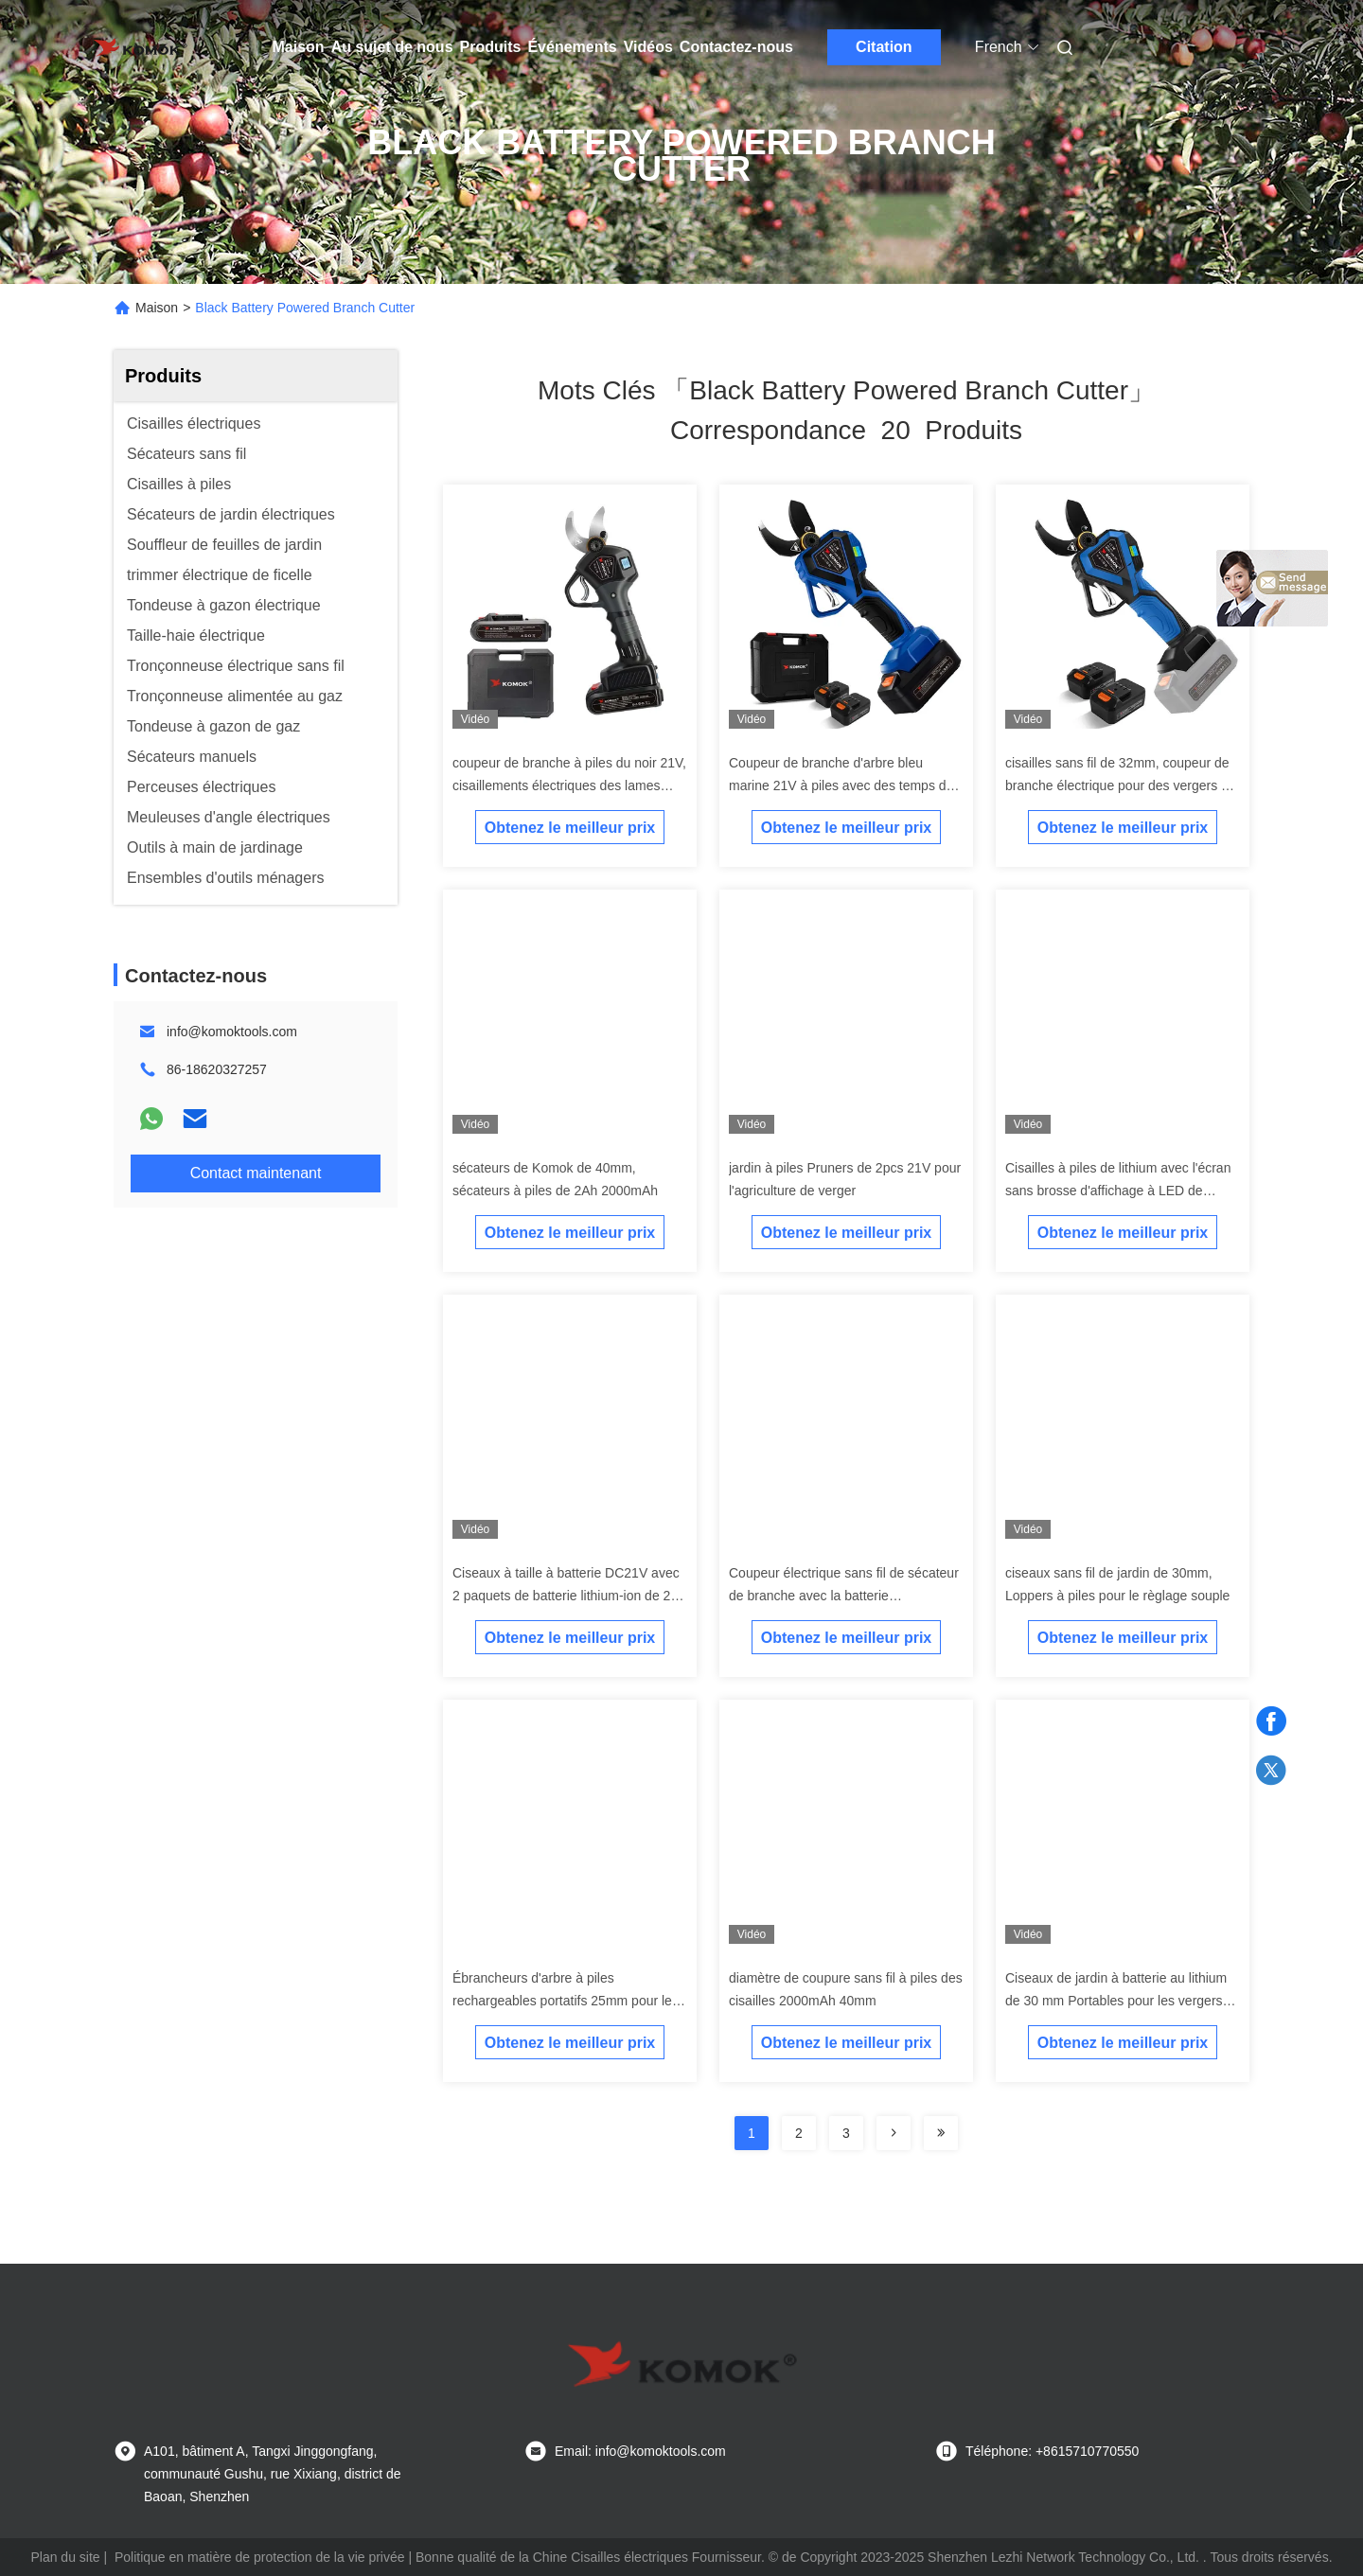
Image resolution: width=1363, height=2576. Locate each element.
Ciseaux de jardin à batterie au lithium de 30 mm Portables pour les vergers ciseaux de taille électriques (1116, 2000)
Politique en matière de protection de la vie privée (260, 2557)
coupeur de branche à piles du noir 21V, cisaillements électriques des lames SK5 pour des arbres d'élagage (569, 785)
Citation (884, 47)
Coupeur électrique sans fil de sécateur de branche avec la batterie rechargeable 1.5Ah (844, 1595)
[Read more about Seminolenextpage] (893, 2133)
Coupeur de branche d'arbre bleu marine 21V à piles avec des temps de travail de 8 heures (841, 785)
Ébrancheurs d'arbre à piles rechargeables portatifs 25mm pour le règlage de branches (562, 2000)
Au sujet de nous (392, 47)
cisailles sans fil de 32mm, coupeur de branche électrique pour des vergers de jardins (1120, 785)
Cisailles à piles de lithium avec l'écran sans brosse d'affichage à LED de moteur (1117, 1190)
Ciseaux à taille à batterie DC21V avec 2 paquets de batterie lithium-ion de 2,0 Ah (567, 1595)
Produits (491, 47)
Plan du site (64, 2557)
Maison (299, 47)
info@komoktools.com (232, 1031)
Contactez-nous (736, 47)
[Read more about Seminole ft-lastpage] (941, 2133)
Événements (571, 47)
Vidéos (648, 47)
